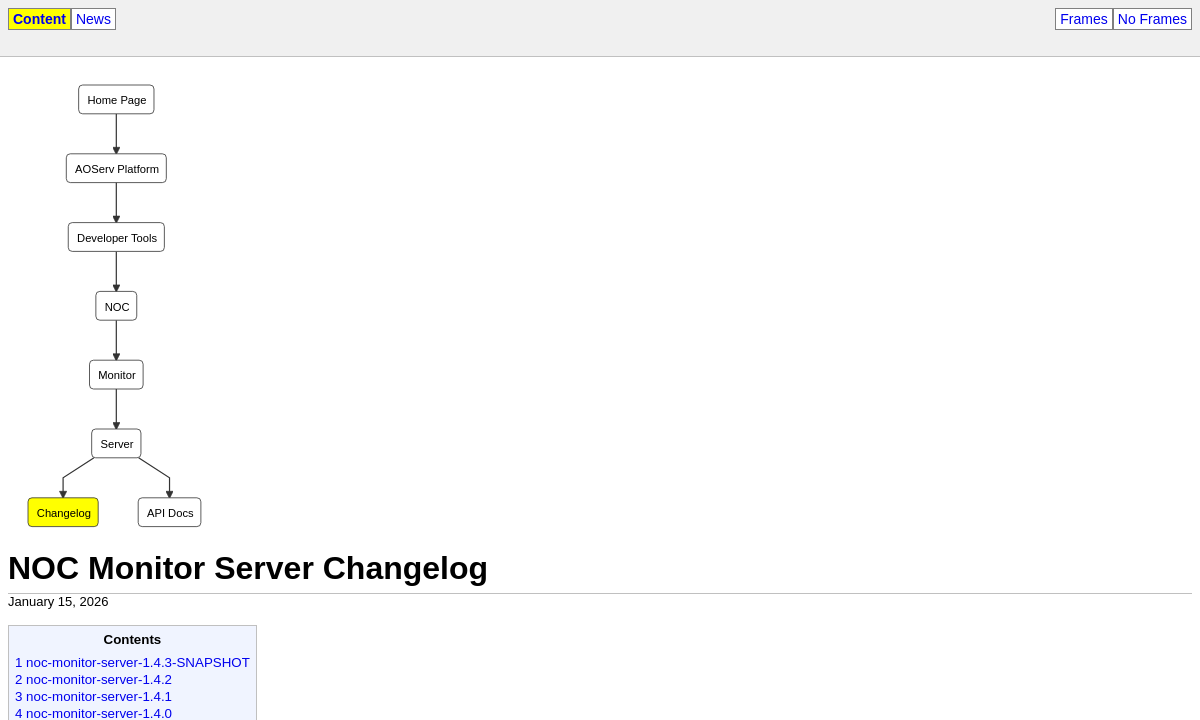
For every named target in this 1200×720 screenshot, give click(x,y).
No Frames (1152, 19)
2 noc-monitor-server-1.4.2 (93, 679)
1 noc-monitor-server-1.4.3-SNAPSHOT (132, 662)
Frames (1083, 19)
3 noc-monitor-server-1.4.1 (93, 696)
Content (39, 19)
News (93, 19)
